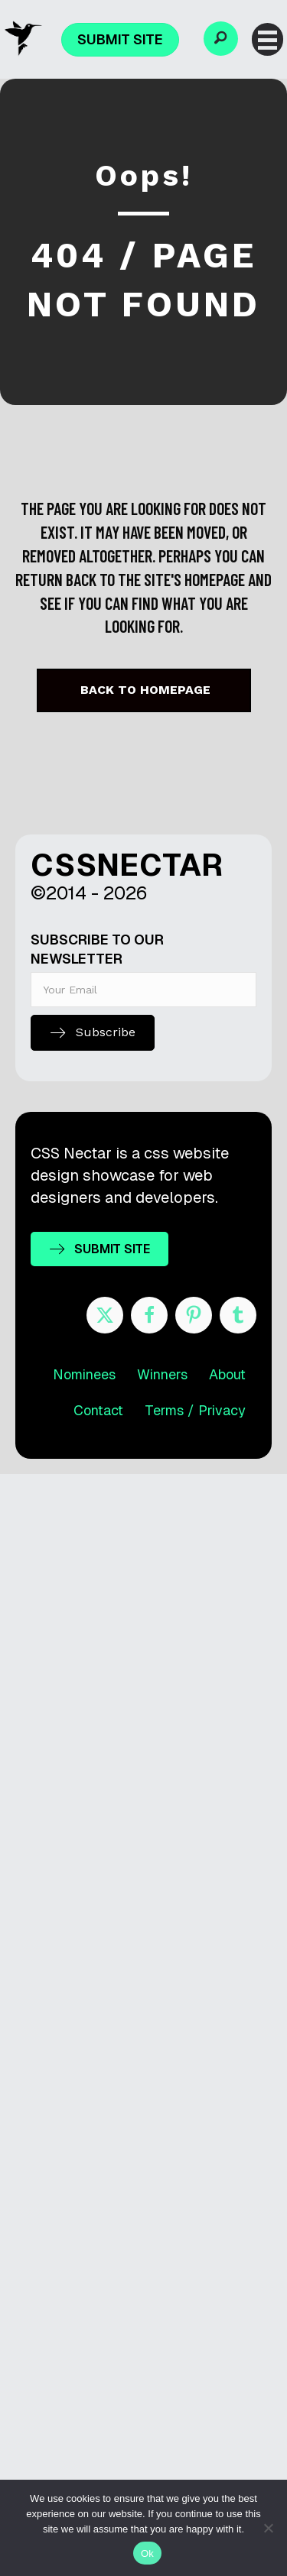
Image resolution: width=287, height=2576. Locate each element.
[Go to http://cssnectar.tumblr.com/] (238, 1315)
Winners (162, 1374)
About (227, 1374)
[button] (221, 38)
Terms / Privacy (195, 1410)
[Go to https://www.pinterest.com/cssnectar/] (193, 1315)
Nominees (84, 1374)
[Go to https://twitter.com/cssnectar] (104, 1315)
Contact (98, 1410)
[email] (143, 989)
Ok (147, 2553)
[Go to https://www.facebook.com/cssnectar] (149, 1315)
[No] (268, 2527)
